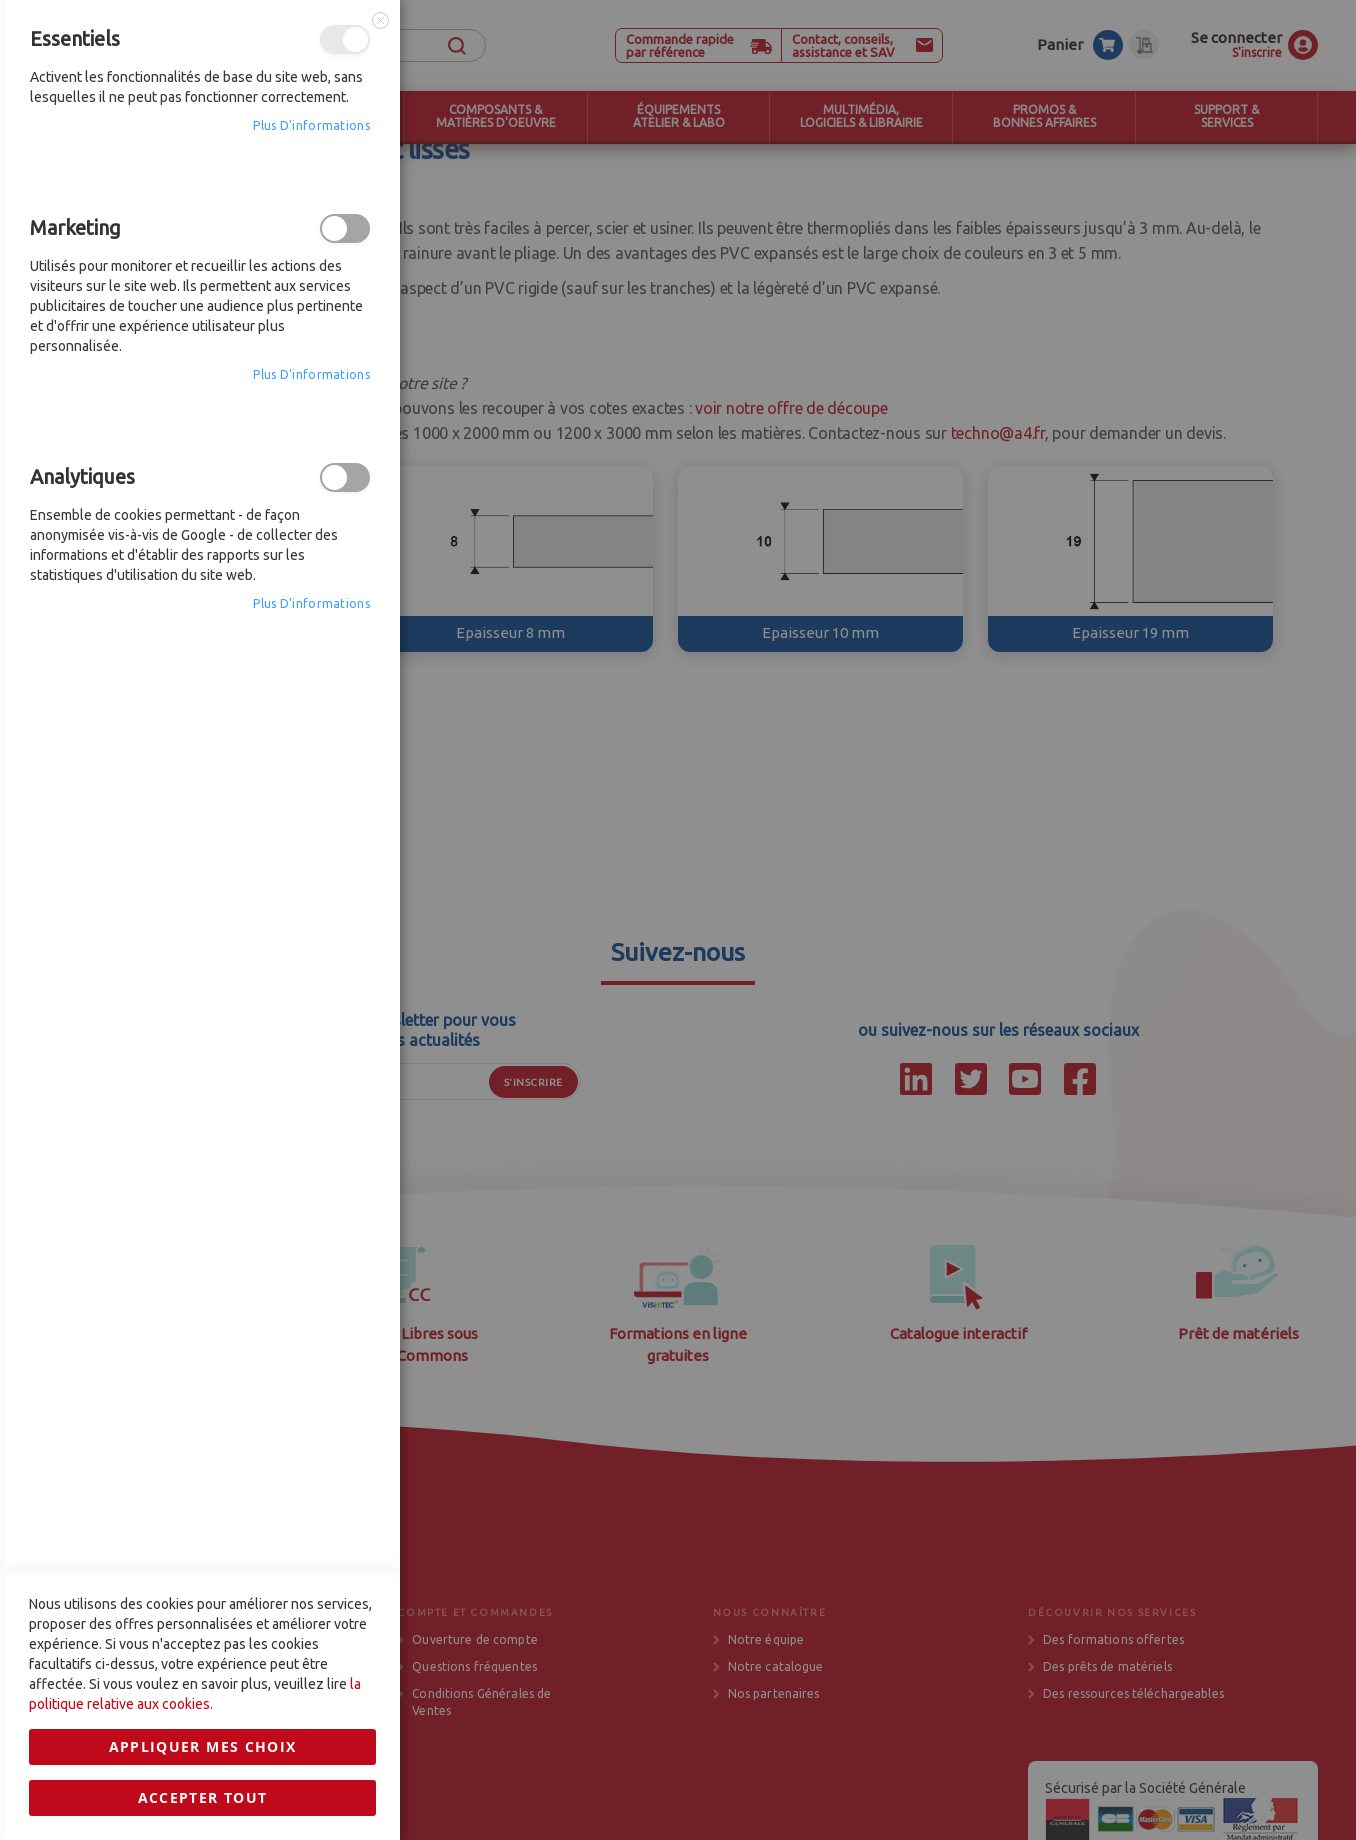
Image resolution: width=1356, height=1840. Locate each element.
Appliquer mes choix (203, 1243)
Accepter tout (203, 1294)
